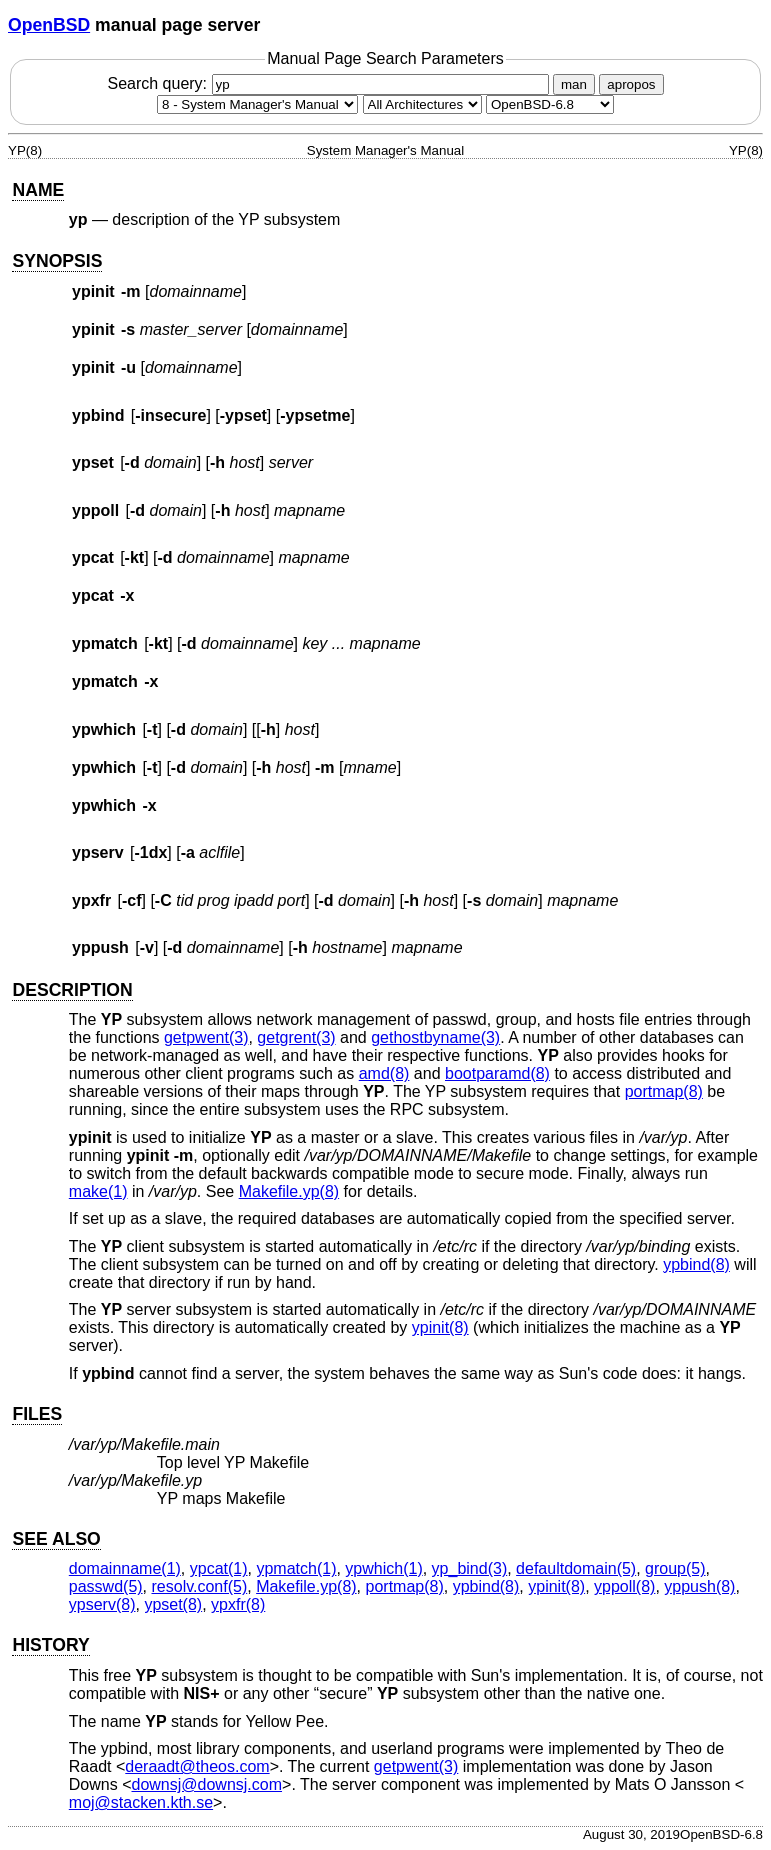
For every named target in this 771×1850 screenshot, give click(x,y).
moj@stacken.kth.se (141, 1802)
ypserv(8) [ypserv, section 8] (102, 1604)
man (574, 84)
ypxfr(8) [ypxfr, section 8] (238, 1604)
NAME (38, 190)
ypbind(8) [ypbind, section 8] (696, 1264)
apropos (631, 84)
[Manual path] (550, 104)
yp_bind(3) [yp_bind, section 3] (470, 1568)
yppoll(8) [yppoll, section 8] (624, 1586)
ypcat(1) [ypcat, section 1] (219, 1568)
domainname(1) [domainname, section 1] (125, 1568)
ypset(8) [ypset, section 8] (173, 1604)
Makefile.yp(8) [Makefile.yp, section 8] (289, 1191)
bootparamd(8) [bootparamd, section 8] (497, 1073)
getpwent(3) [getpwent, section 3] (206, 1037)
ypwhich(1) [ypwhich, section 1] (383, 1568)
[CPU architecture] (422, 104)
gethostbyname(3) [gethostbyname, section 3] (435, 1037)
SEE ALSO (56, 1539)
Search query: (330, 83)
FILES (37, 1414)
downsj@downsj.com (207, 1784)
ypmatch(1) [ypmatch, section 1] (296, 1568)
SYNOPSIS (57, 261)
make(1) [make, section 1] (98, 1191)
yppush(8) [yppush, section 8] (699, 1586)
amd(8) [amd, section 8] (384, 1073)
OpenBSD (49, 25)
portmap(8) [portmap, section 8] (664, 1091)
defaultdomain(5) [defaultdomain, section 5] (576, 1568)
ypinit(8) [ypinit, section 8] (440, 1327)
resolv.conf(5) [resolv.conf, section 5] (200, 1586)
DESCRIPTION (72, 990)
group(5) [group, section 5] (675, 1568)
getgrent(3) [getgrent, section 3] (296, 1037)
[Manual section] (257, 104)
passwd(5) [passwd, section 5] (106, 1586)
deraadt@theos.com (197, 1766)
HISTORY (50, 1645)
